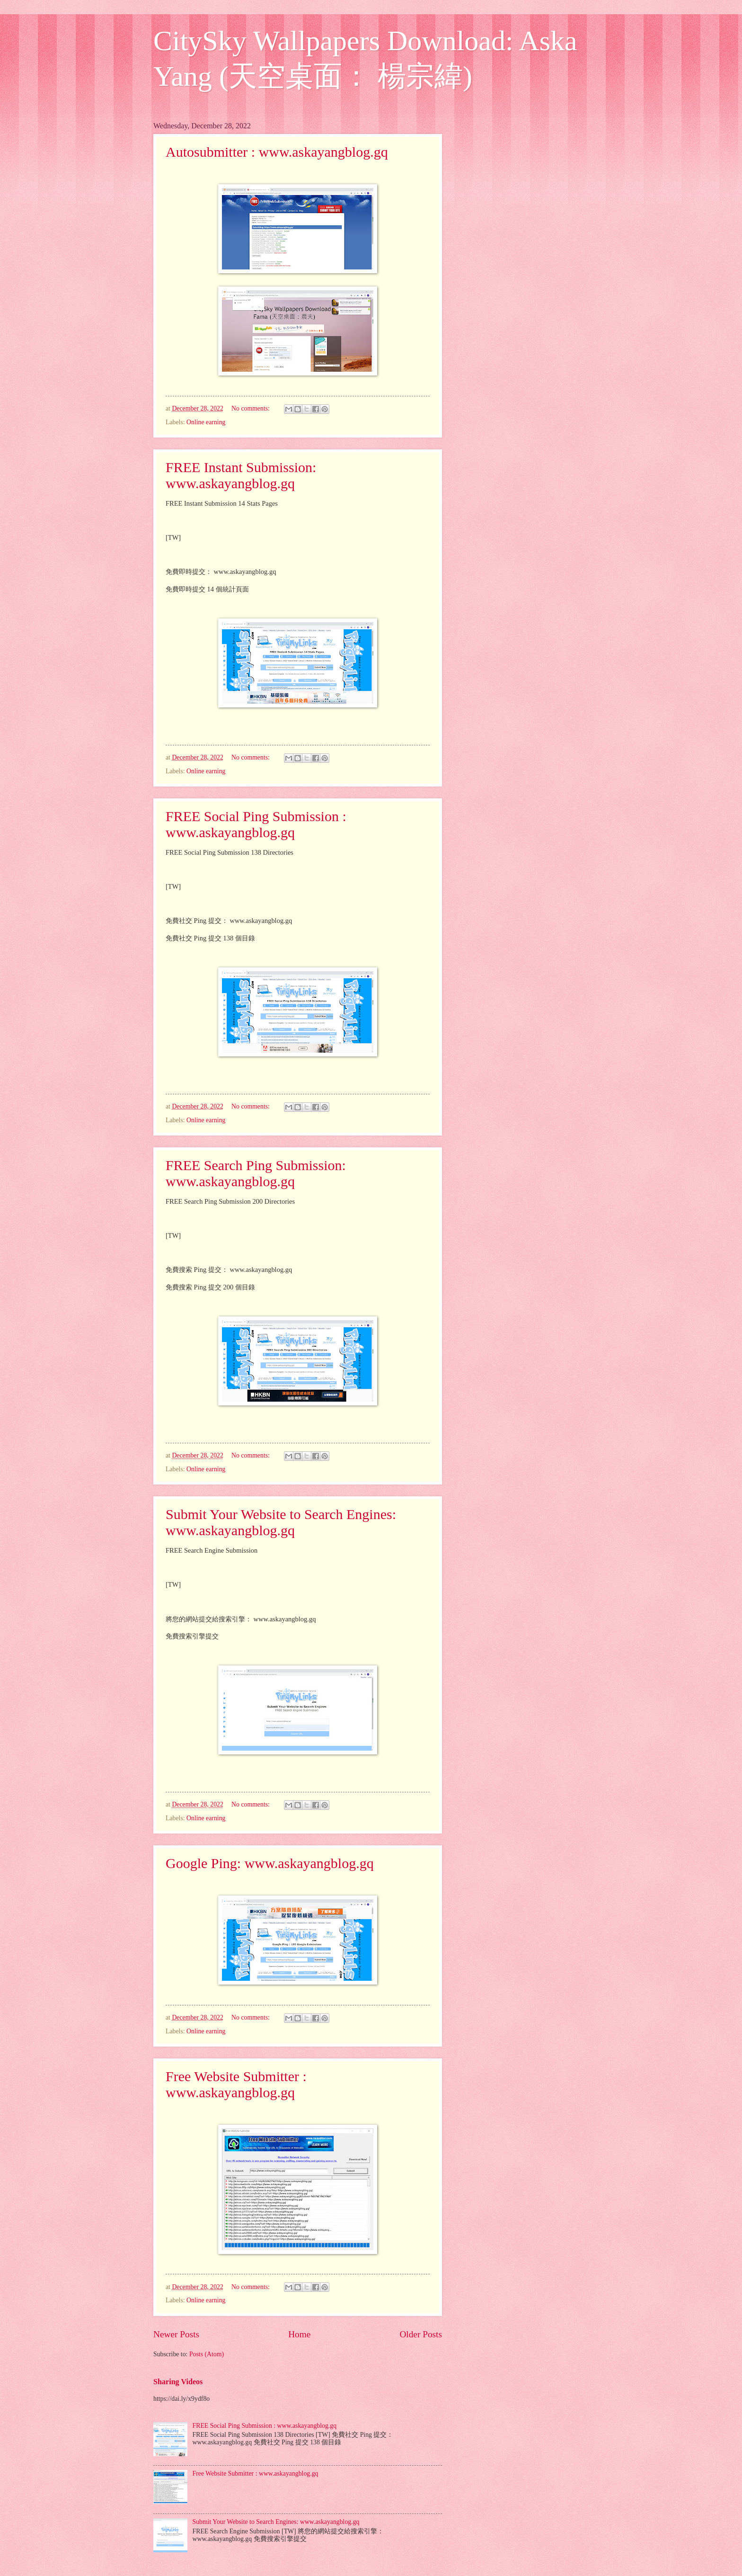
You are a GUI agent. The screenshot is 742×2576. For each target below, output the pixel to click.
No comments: (251, 408)
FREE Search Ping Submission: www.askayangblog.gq (256, 1173)
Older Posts (420, 2334)
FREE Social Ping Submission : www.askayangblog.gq (256, 824)
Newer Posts (176, 2334)
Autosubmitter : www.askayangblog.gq (277, 152)
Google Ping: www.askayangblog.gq (270, 1863)
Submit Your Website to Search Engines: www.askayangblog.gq (281, 1522)
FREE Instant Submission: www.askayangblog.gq (241, 475)
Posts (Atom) (206, 2354)
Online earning (205, 422)
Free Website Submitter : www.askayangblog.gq (236, 2084)
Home (299, 2334)
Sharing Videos (178, 2382)
